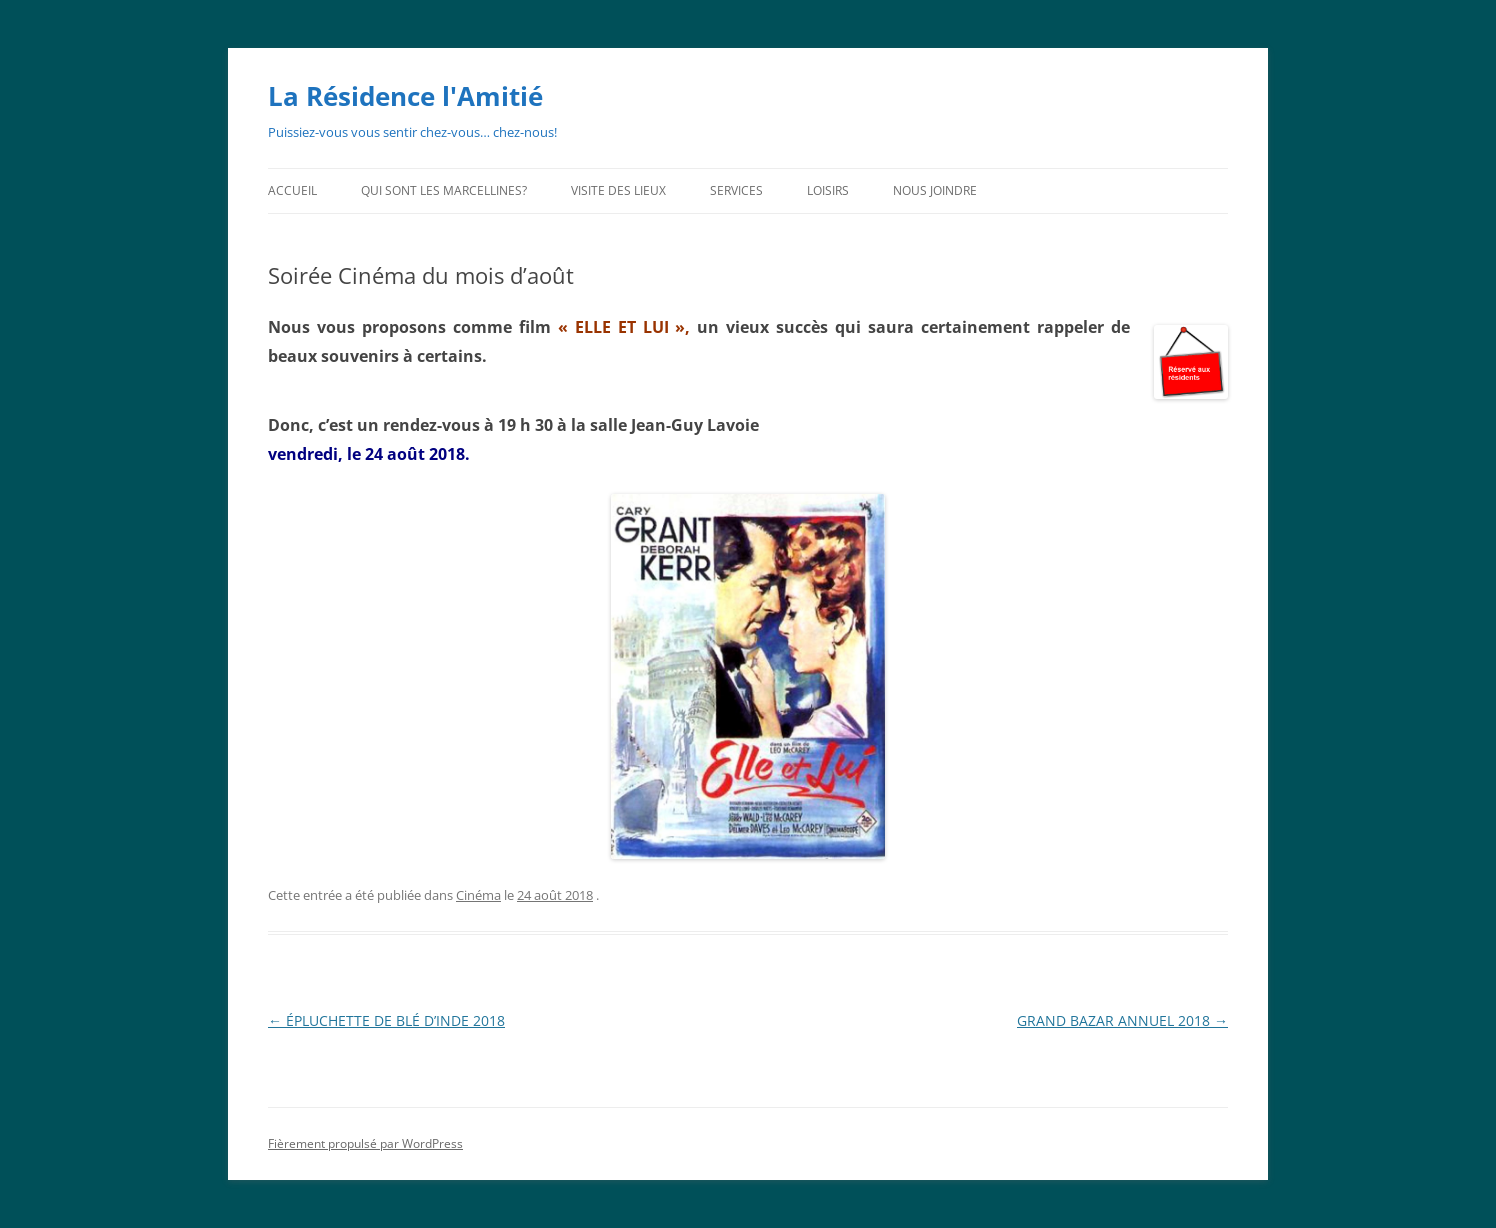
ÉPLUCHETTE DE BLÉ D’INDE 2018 (386, 1020)
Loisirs (828, 190)
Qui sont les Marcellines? (444, 190)
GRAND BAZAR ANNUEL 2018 (1122, 1020)
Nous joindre (935, 190)
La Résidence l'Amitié (405, 96)
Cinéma (478, 895)
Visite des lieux (618, 190)
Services (736, 190)
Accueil (292, 190)
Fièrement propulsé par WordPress (365, 1143)
